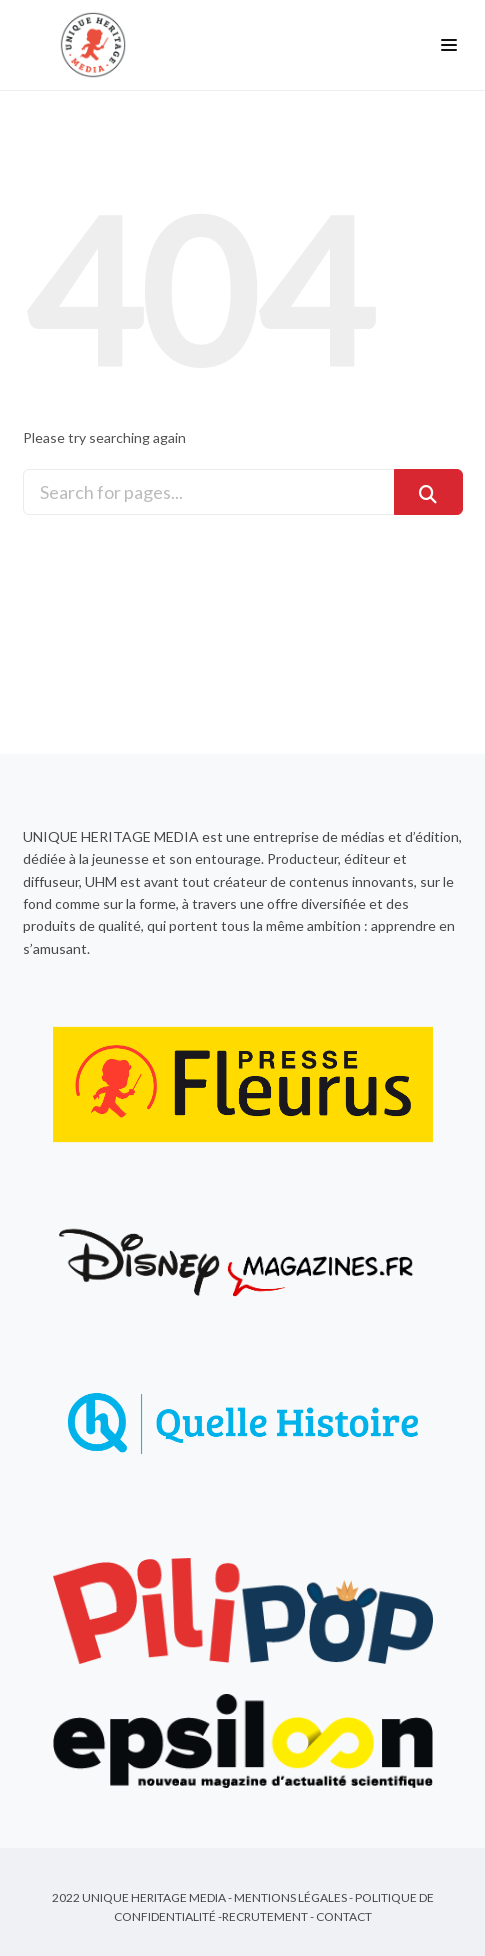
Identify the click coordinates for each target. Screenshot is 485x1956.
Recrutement (265, 1916)
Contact (344, 1916)
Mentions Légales (290, 1897)
